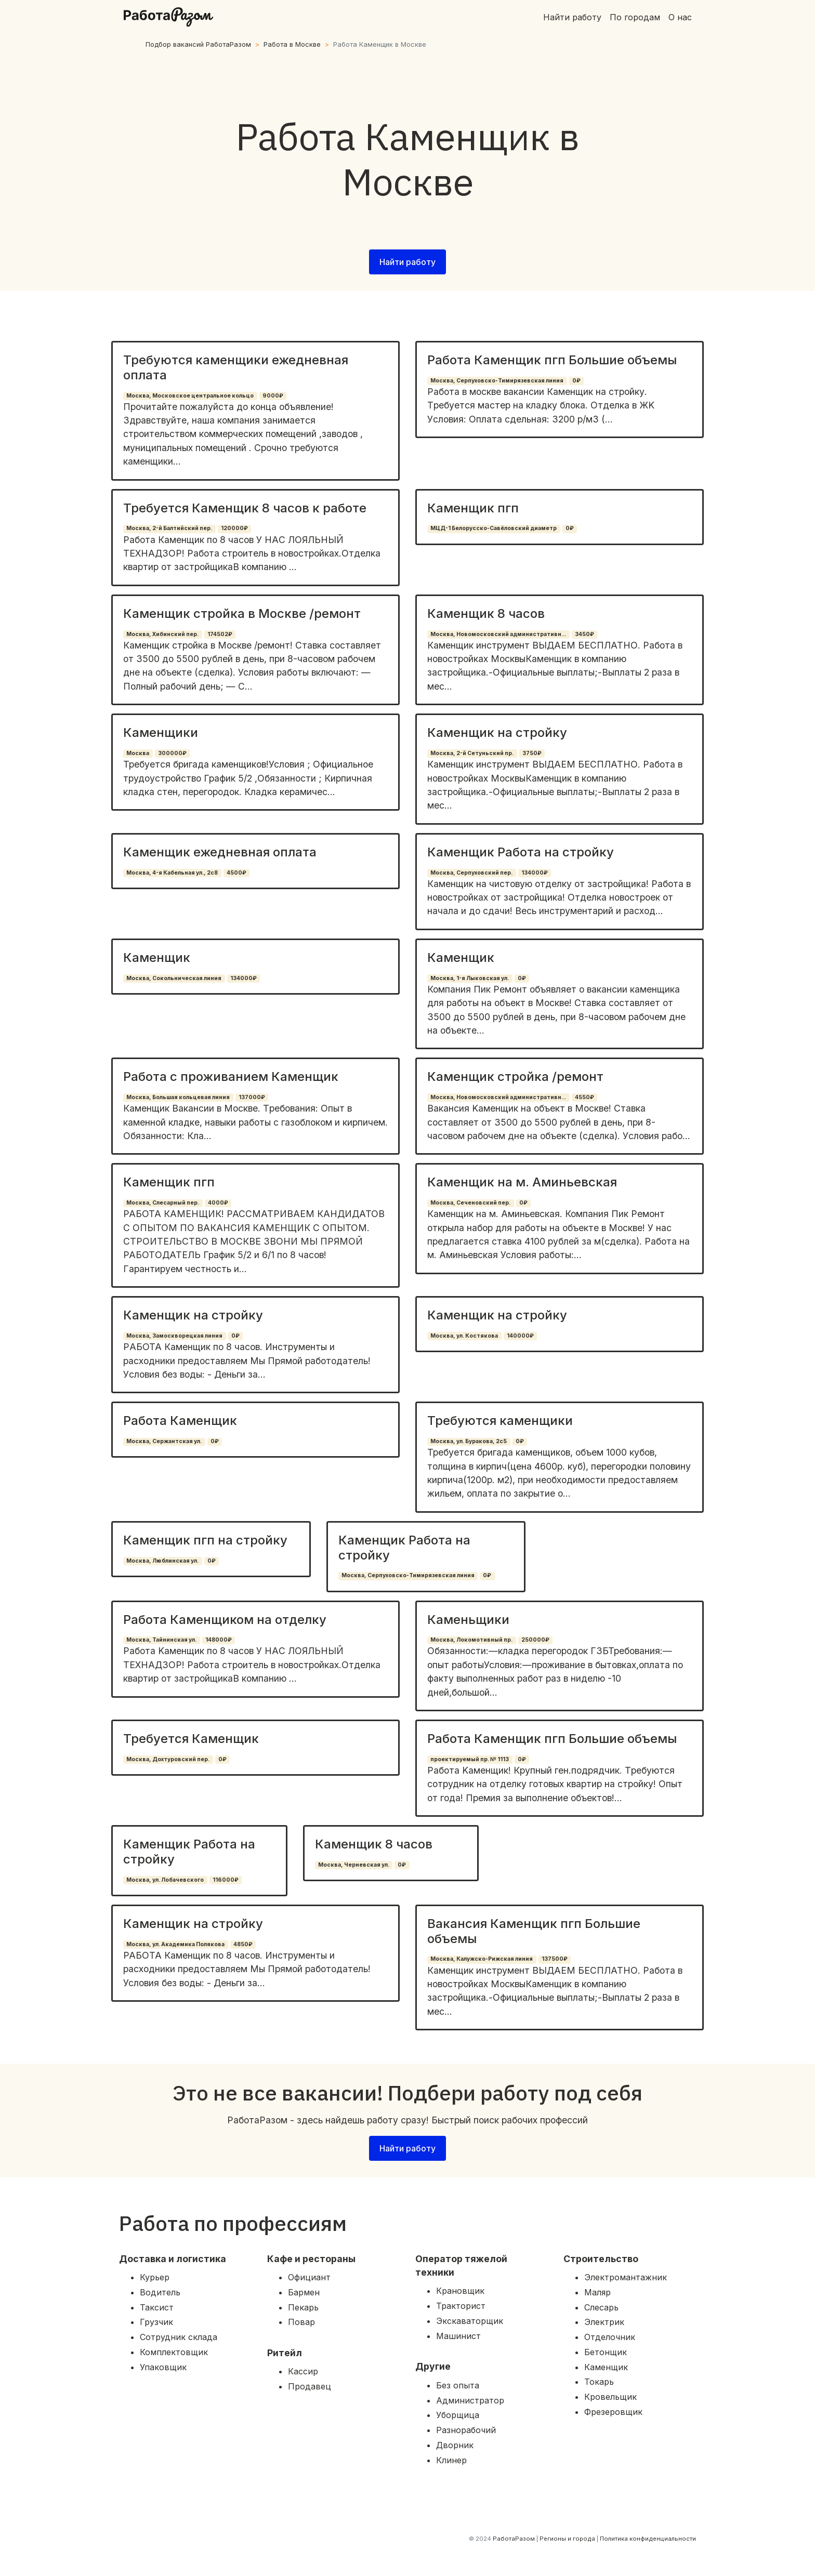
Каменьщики (468, 1619)
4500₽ (236, 872)
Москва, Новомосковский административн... (498, 634)
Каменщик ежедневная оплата (220, 852)
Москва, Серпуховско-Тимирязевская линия (496, 380)
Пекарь (303, 2307)
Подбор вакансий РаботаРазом (198, 44)
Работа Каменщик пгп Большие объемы (552, 359)
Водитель (160, 2292)
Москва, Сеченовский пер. (470, 1202)
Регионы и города (567, 2538)
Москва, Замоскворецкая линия (174, 1335)
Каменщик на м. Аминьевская (522, 1182)
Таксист (157, 2307)
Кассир (303, 2371)
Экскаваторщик (469, 2321)
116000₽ (226, 1880)
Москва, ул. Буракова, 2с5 (468, 1441)
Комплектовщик (174, 2352)
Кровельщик (610, 2397)
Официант (309, 2277)
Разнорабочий (466, 2430)
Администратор (470, 2400)
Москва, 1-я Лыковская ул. (469, 978)
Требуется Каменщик (191, 1738)
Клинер (451, 2460)
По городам (635, 17)
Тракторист (460, 2306)
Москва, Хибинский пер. (162, 634)
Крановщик (460, 2291)
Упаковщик (163, 2367)
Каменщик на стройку (497, 732)
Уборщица (457, 2415)
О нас (680, 17)
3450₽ (584, 634)
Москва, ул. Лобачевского (165, 1880)
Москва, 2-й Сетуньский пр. (472, 753)
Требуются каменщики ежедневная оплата (235, 367)
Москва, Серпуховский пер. (471, 872)
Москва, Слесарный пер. (162, 1202)
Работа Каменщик (180, 1420)
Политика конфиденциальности (648, 2538)
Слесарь (601, 2307)
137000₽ (252, 1097)
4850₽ (243, 1944)
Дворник (455, 2445)
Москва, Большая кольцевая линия (178, 1097)
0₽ (576, 380)
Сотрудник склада (178, 2337)
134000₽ (534, 872)
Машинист (458, 2336)
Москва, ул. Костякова (464, 1335)
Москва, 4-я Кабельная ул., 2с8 (172, 872)
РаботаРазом (514, 2538)
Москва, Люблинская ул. (162, 1560)
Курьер (154, 2277)
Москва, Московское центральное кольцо (190, 395)
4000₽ (218, 1202)
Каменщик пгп (473, 508)
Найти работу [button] (407, 262)
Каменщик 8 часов (486, 613)
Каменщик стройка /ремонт (515, 1076)
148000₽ (218, 1639)
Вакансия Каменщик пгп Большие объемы (533, 1931)
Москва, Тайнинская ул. (161, 1639)
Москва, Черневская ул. (353, 1864)
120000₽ (234, 528)
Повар (301, 2322)
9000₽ (272, 395)
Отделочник (609, 2337)
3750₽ (532, 753)
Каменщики (160, 732)
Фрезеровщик (613, 2412)
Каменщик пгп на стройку (205, 1540)
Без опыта (457, 2385)
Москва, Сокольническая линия (173, 978)
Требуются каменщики (500, 1420)
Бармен (304, 2292)
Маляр (597, 2292)
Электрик (604, 2322)
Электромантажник (625, 2277)
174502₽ (219, 634)
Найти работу (572, 17)
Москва (137, 753)
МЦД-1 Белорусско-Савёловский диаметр (493, 528)
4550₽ (584, 1097)
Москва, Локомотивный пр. (471, 1639)
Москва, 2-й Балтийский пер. (169, 528)
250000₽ (535, 1639)
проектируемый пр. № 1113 (469, 1759)
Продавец (309, 2386)
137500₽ (555, 1959)
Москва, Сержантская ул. (164, 1441)
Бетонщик (605, 2352)
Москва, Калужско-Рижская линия (481, 1959)
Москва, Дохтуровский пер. (167, 1759)
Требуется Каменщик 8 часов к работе (244, 508)
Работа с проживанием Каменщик (230, 1076)
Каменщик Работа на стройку (520, 852)
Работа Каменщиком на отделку (224, 1619)
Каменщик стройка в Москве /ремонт (242, 613)
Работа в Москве (292, 44)
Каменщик (156, 957)
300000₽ (172, 753)
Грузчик (156, 2322)
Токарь (599, 2381)
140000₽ (520, 1335)
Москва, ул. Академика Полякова (175, 1944)
